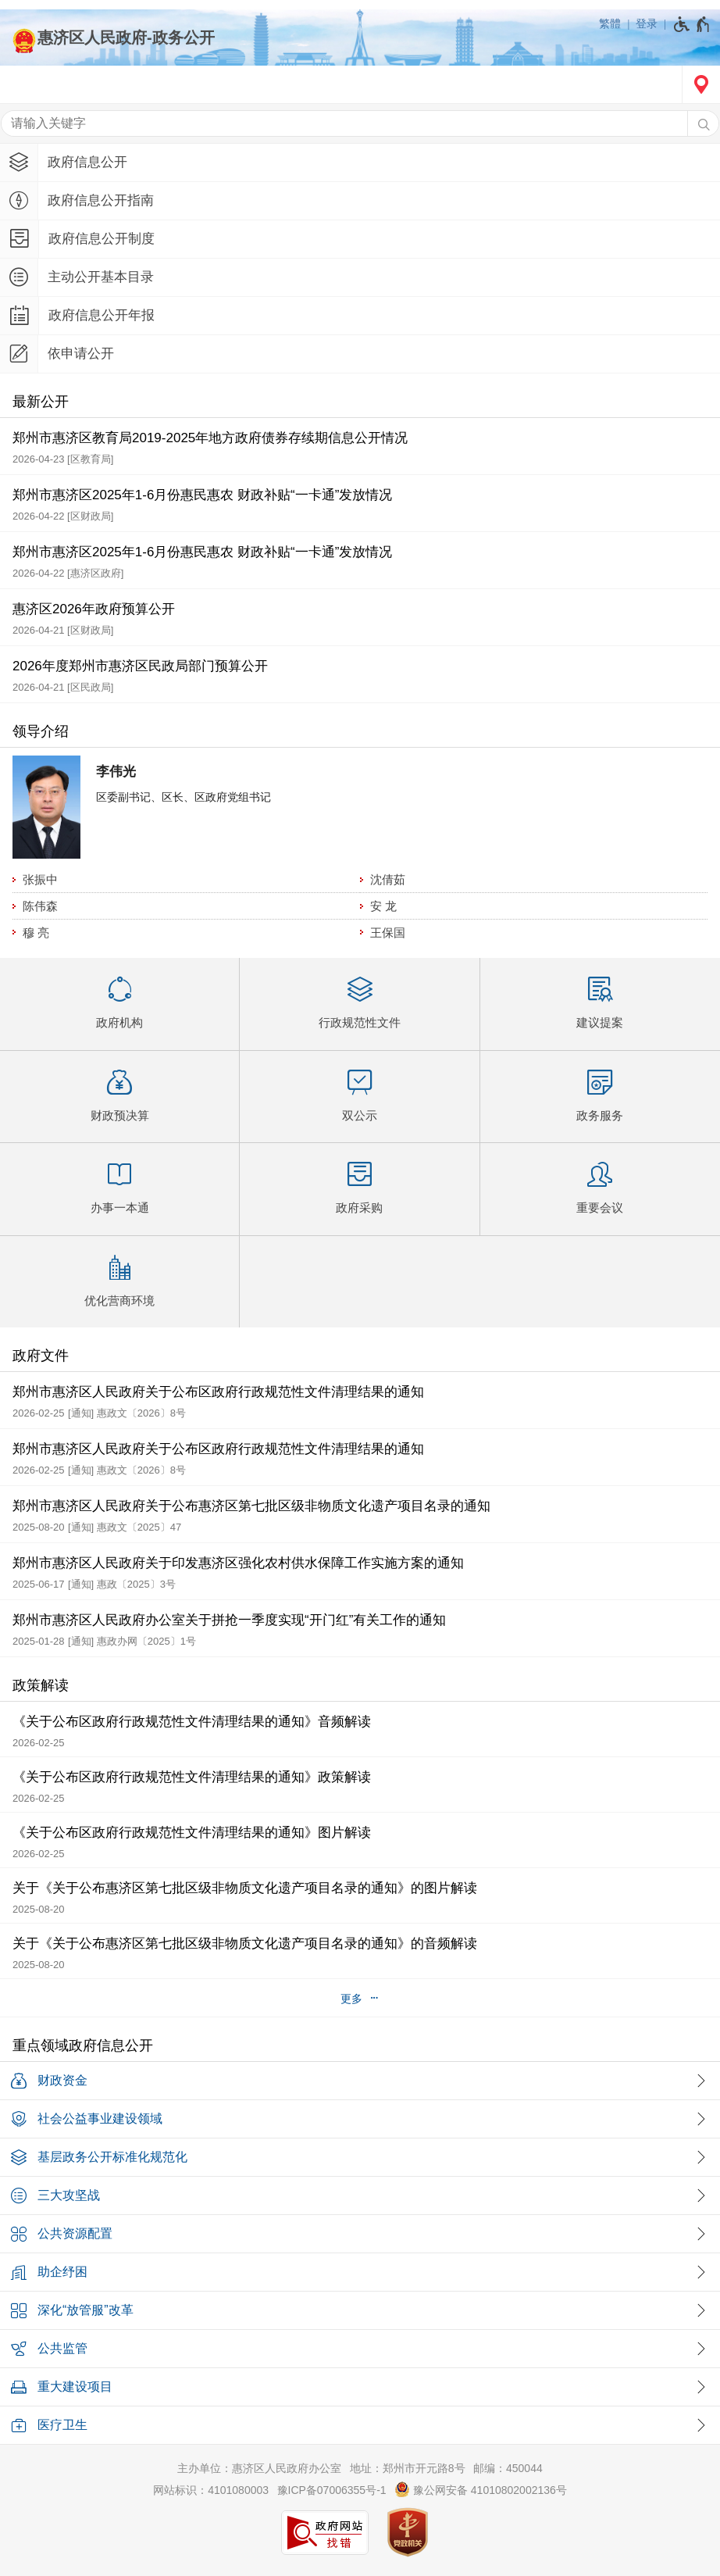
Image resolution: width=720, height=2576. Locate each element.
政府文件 (40, 1355)
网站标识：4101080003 (211, 2490)
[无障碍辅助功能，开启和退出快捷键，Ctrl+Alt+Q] (692, 24)
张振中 (40, 879)
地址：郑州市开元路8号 (407, 2468)
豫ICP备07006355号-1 (332, 2490)
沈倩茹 (387, 879)
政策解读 (40, 1685)
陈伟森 (40, 906)
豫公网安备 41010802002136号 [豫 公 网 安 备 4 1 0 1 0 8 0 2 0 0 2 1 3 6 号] (480, 2489)
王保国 (387, 932)
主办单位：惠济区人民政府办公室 (259, 2468)
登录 (647, 23)
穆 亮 (36, 932)
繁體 (610, 23)
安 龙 (383, 906)
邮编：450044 (508, 2468)
